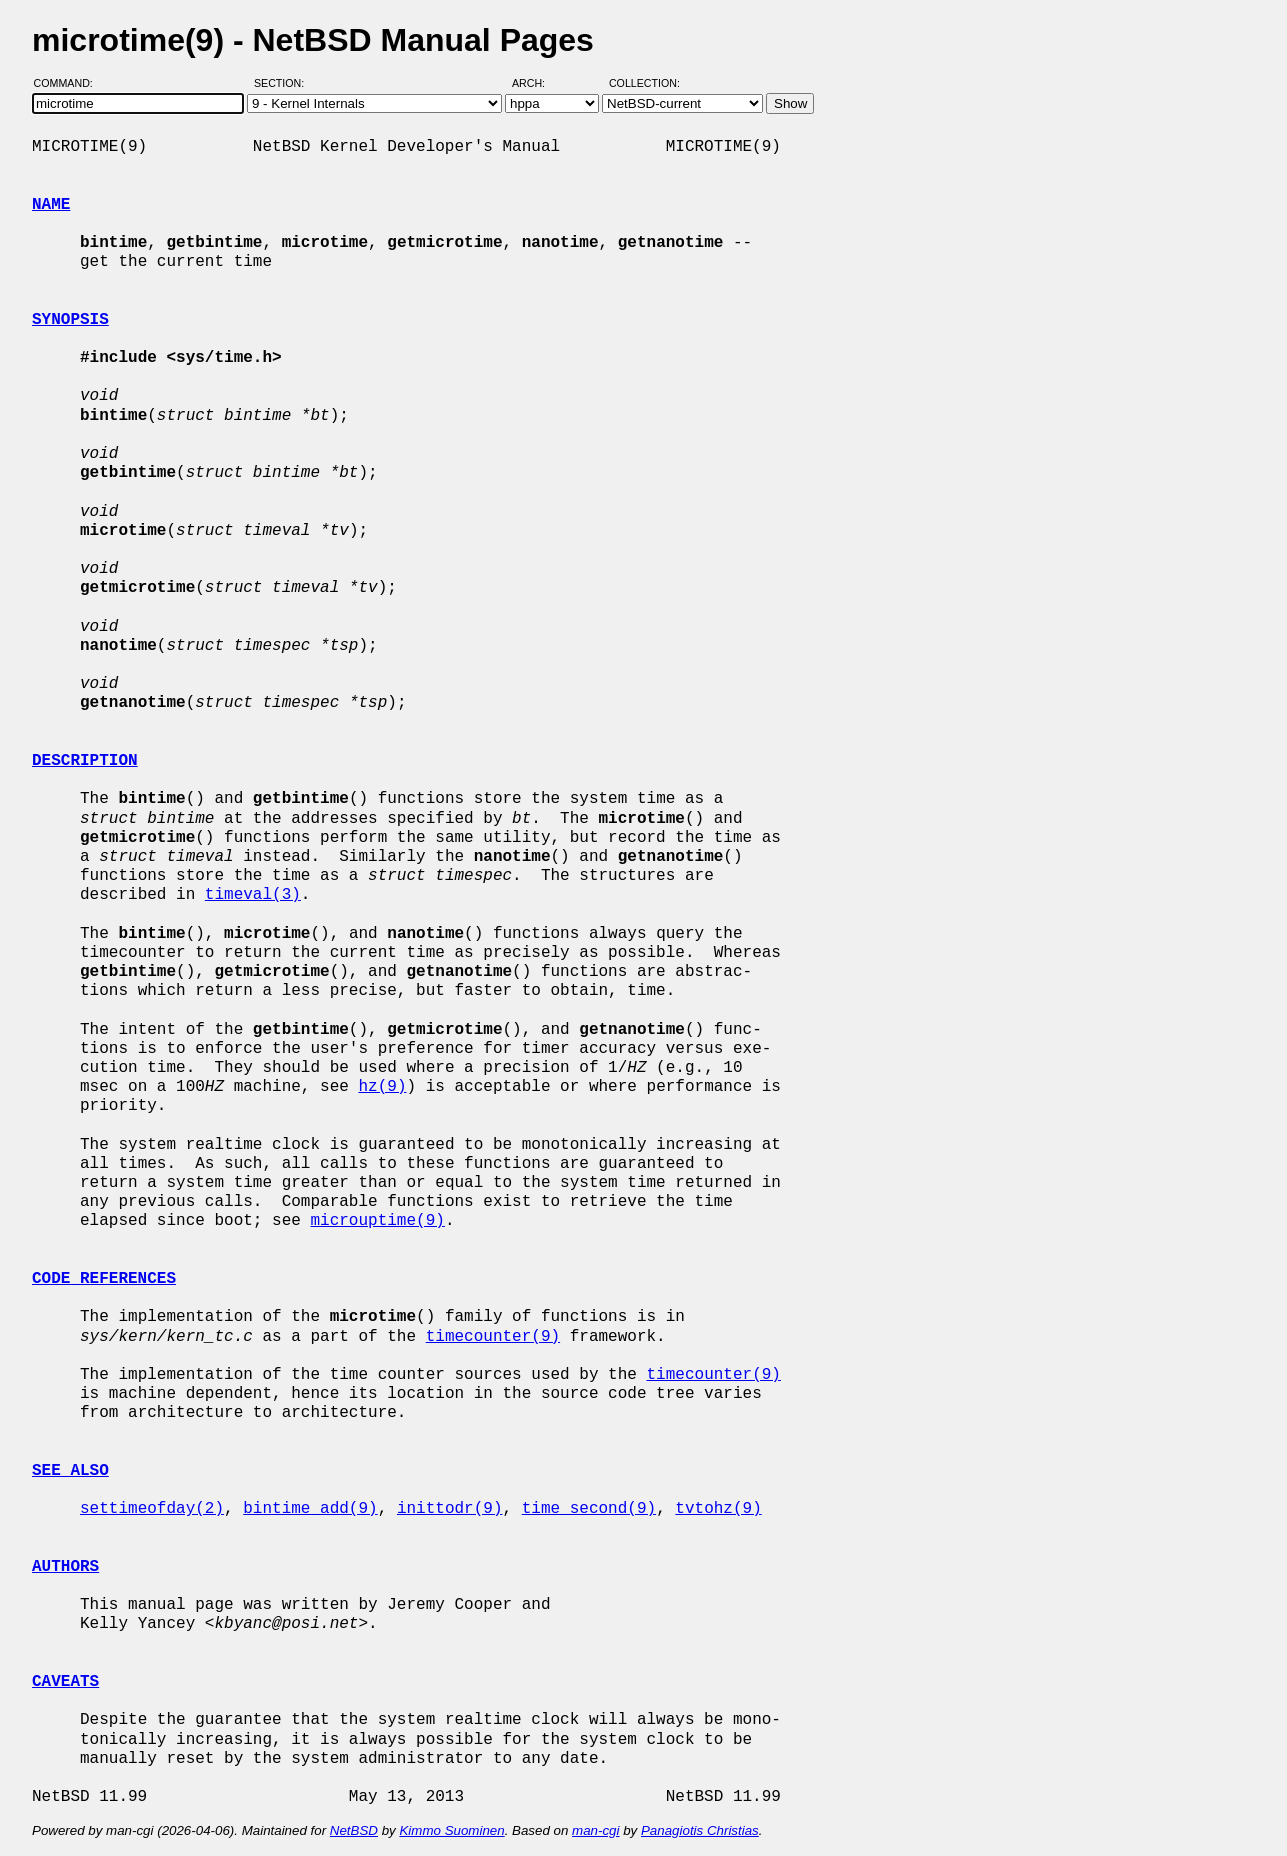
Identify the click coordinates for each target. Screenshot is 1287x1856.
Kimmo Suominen (451, 1830)
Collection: (644, 83)
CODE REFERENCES (104, 1279)
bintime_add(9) (310, 1509)
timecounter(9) (493, 1337)
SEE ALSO (70, 1471)
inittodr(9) (450, 1509)
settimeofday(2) (152, 1509)
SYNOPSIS (70, 320)
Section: (283, 83)
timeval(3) (253, 895)
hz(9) (382, 1087)
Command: (69, 83)
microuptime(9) (377, 1221)
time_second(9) (589, 1509)
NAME (51, 205)
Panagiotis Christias (700, 1830)
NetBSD (354, 1830)
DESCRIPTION (85, 761)
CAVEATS (65, 1682)
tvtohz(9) (718, 1509)
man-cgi (595, 1830)
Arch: (537, 83)
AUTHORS (65, 1567)
